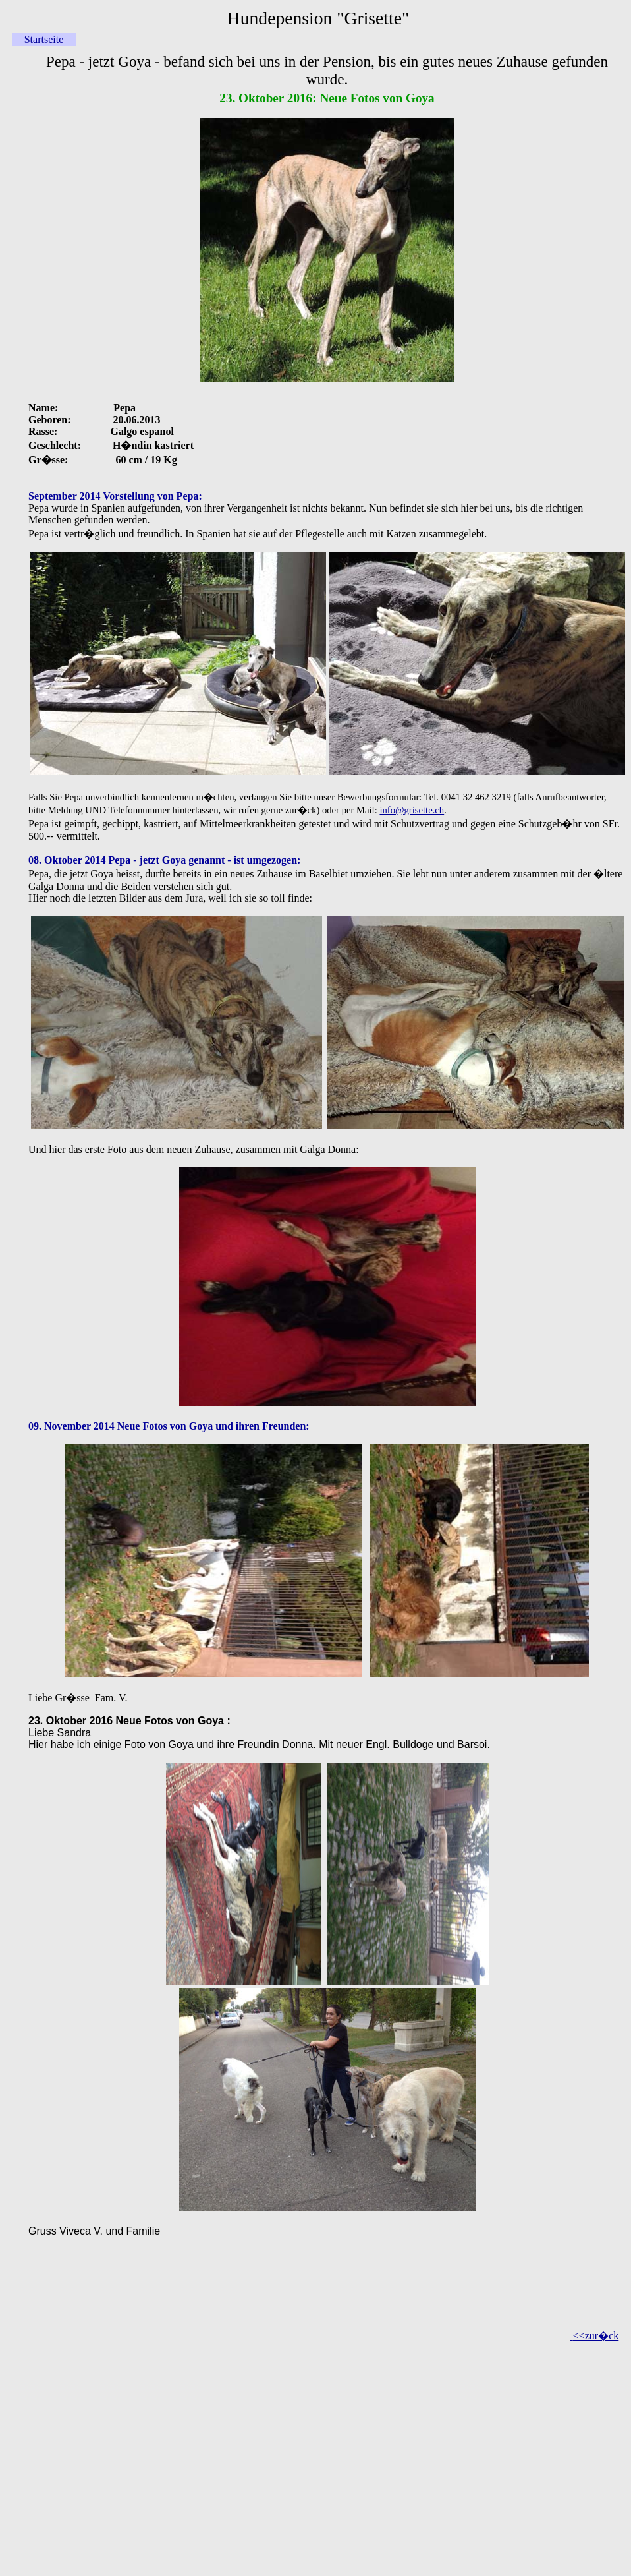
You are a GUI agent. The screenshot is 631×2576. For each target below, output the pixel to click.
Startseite (44, 39)
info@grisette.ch (411, 810)
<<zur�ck (596, 2335)
